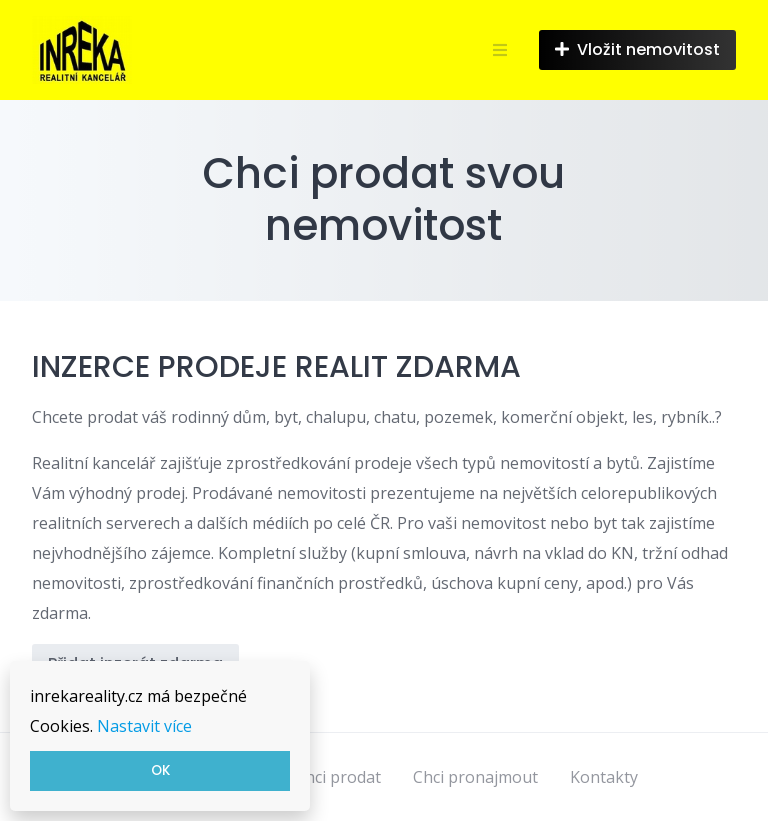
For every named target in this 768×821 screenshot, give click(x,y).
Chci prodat (338, 777)
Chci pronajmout (475, 777)
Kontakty (604, 777)
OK (160, 770)
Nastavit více (144, 726)
